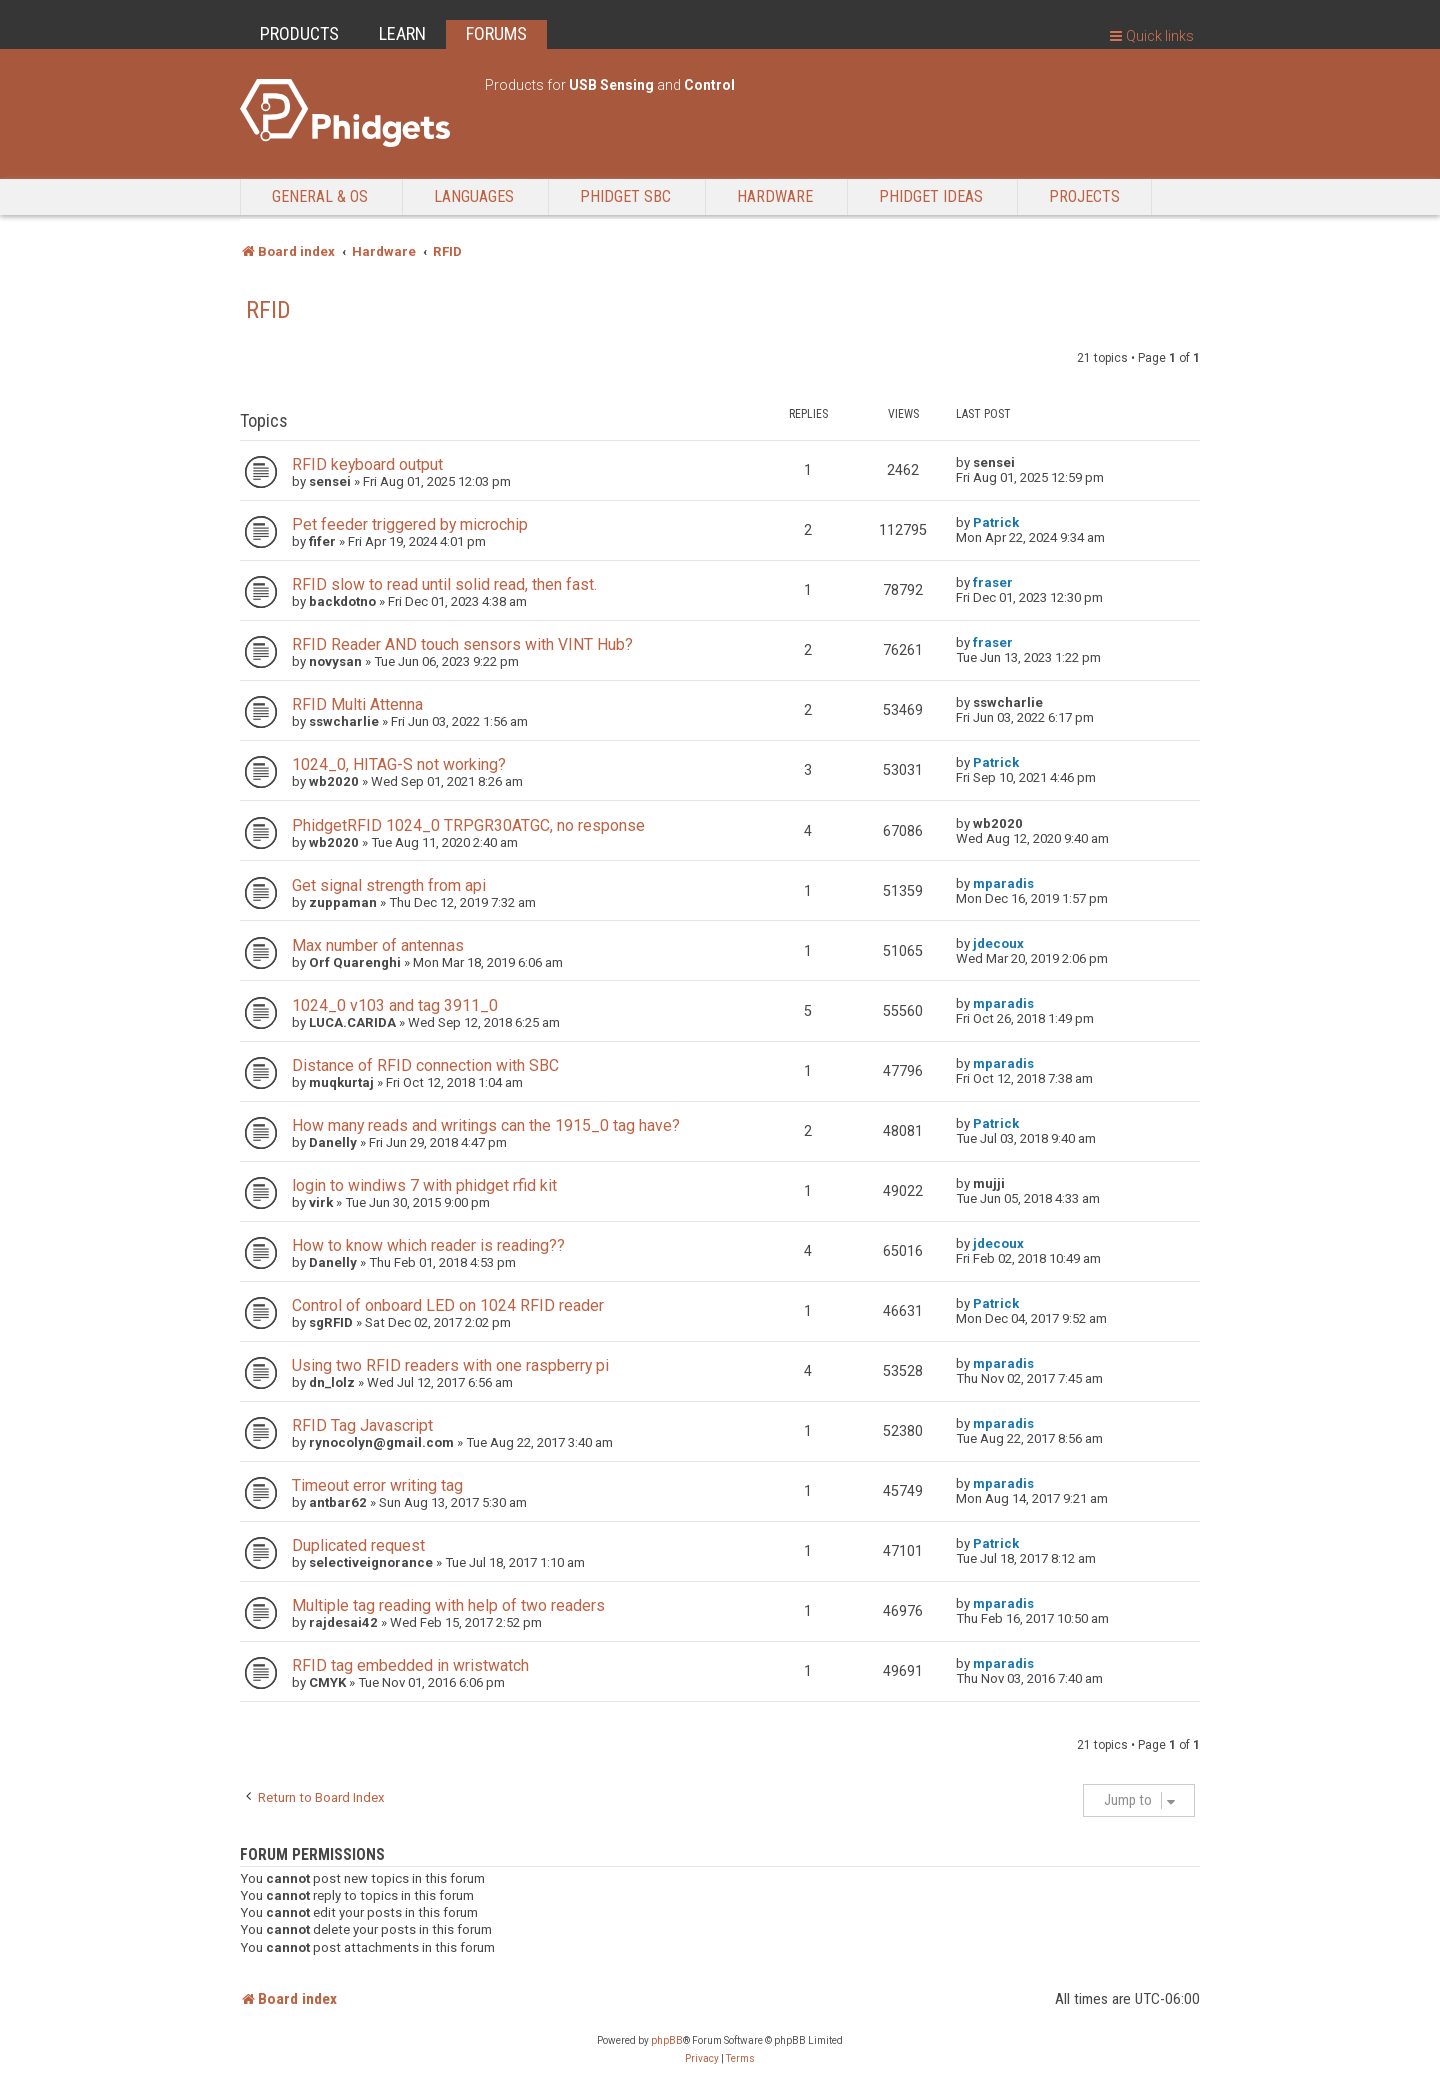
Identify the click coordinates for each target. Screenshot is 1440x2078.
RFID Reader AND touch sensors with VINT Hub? (462, 644)
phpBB (667, 2040)
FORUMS (496, 33)
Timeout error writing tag (377, 1485)
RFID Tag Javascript (362, 1425)
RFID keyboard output (367, 464)
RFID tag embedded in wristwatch (410, 1665)
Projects (1084, 196)
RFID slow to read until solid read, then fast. (444, 584)
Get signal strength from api (389, 885)
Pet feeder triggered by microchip (410, 524)
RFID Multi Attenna (357, 704)
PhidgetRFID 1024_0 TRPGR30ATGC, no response (468, 825)
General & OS (320, 196)
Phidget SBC (625, 196)
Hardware (775, 196)
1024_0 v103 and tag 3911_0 (395, 1005)
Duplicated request (358, 1545)
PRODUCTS (299, 33)
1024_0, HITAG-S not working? (399, 764)
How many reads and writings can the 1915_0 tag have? (486, 1125)
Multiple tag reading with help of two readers (448, 1605)
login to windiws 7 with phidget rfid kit (424, 1185)
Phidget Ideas (931, 196)
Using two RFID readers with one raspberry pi (450, 1365)
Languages (474, 196)
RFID (268, 310)
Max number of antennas (378, 945)
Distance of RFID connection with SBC (425, 1065)
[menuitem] (702, 2059)
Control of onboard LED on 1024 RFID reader (448, 1305)
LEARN (402, 33)
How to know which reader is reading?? (428, 1245)
